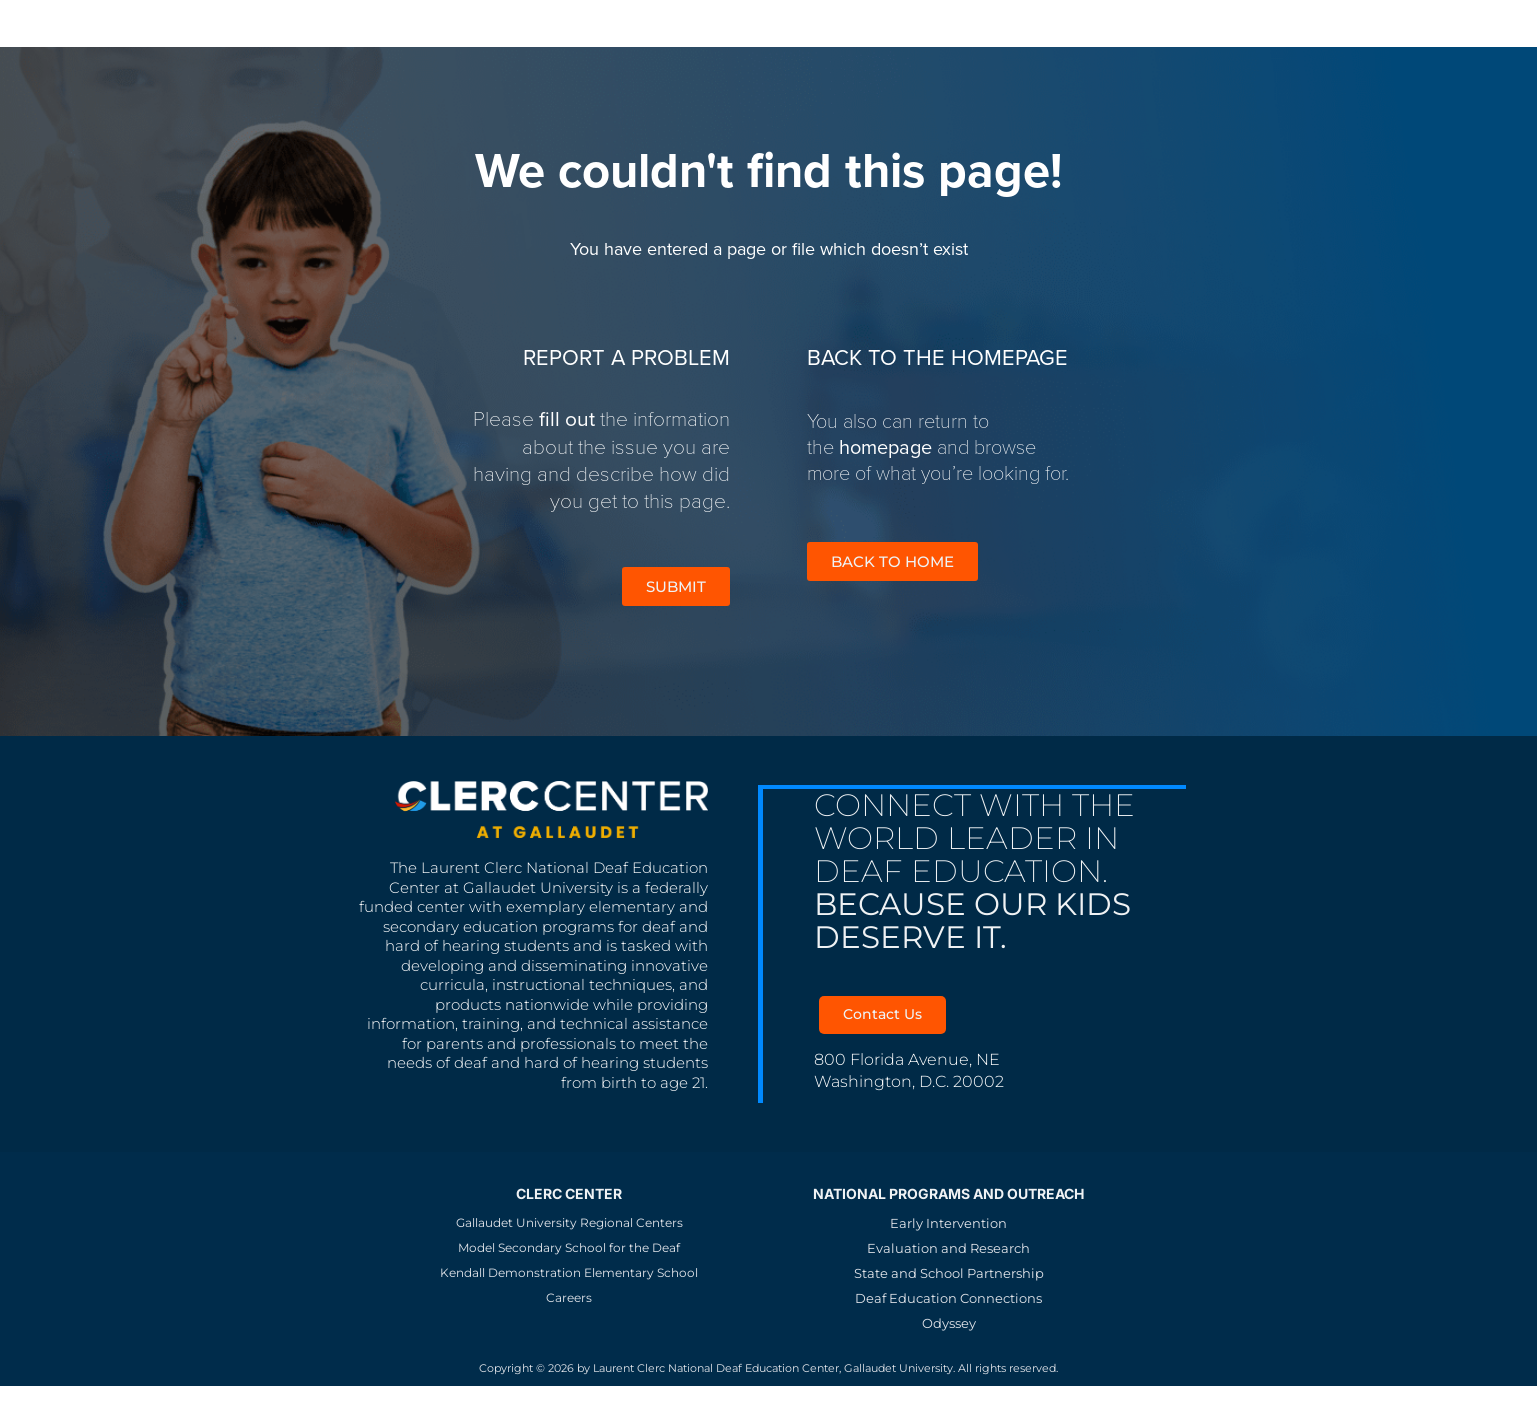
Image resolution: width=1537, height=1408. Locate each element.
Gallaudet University (217, 22)
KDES (442, 22)
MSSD (367, 22)
